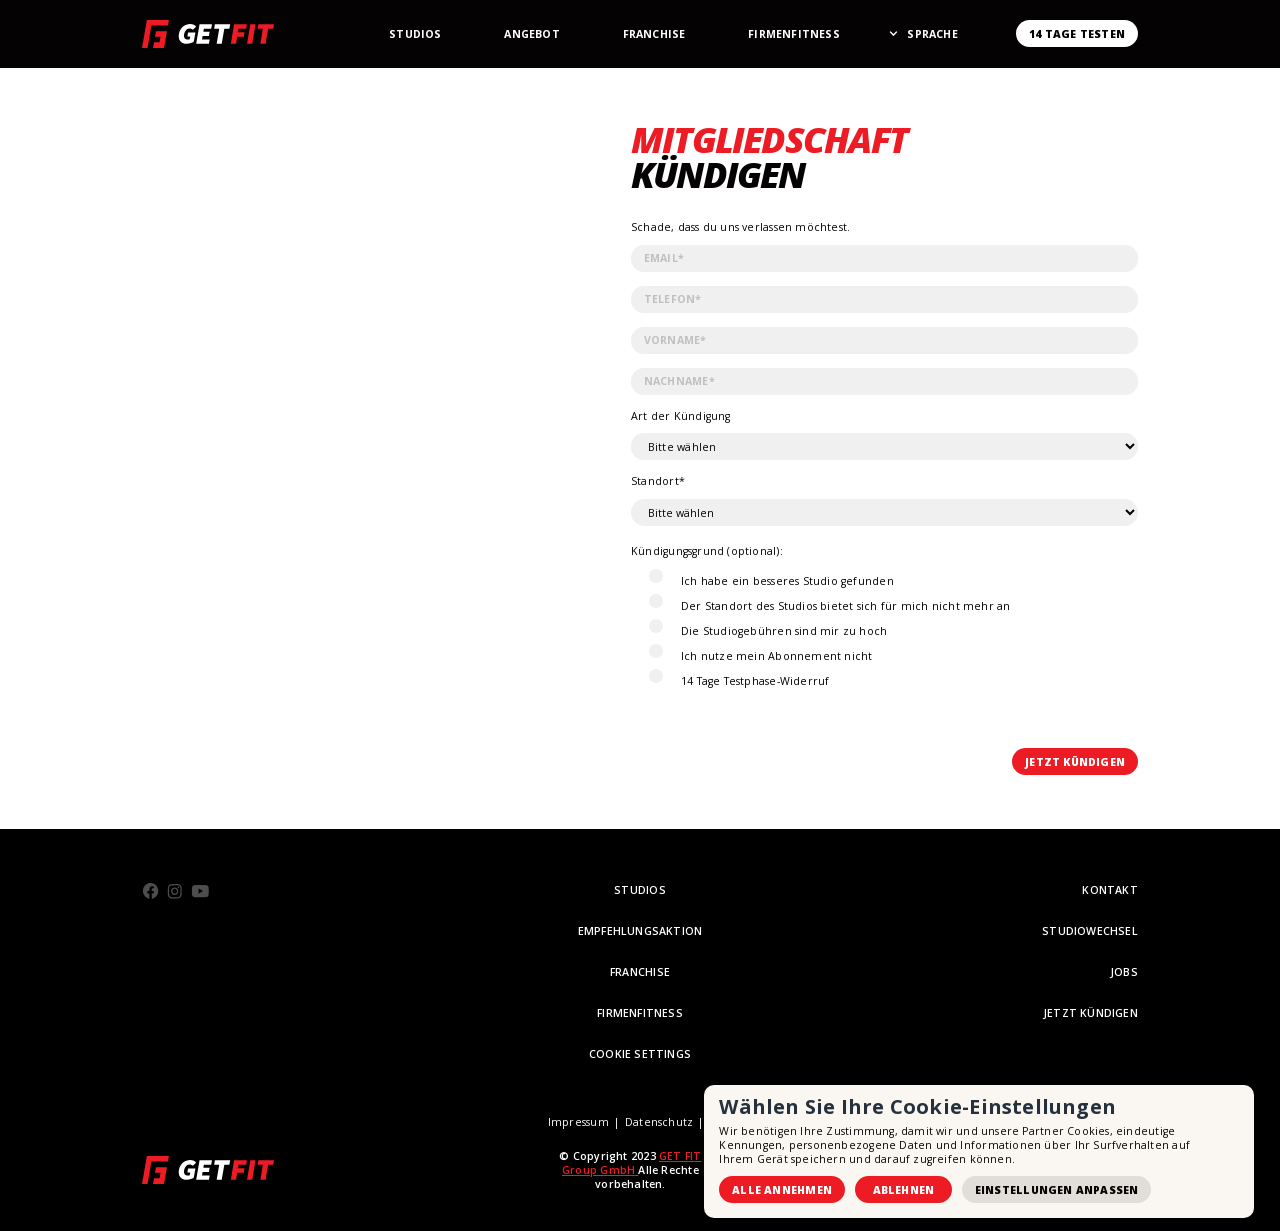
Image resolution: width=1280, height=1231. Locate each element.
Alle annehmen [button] (782, 1190)
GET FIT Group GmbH (631, 1163)
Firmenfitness (794, 34)
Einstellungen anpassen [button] (1057, 1190)
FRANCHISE (640, 972)
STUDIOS (640, 890)
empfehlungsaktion (640, 931)
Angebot (532, 34)
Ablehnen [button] (904, 1190)
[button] (932, 34)
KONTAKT (1110, 890)
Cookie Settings (640, 1054)
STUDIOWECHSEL (1090, 931)
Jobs (1124, 972)
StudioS (415, 34)
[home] (208, 34)
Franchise (654, 34)
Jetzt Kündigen (1090, 1013)
